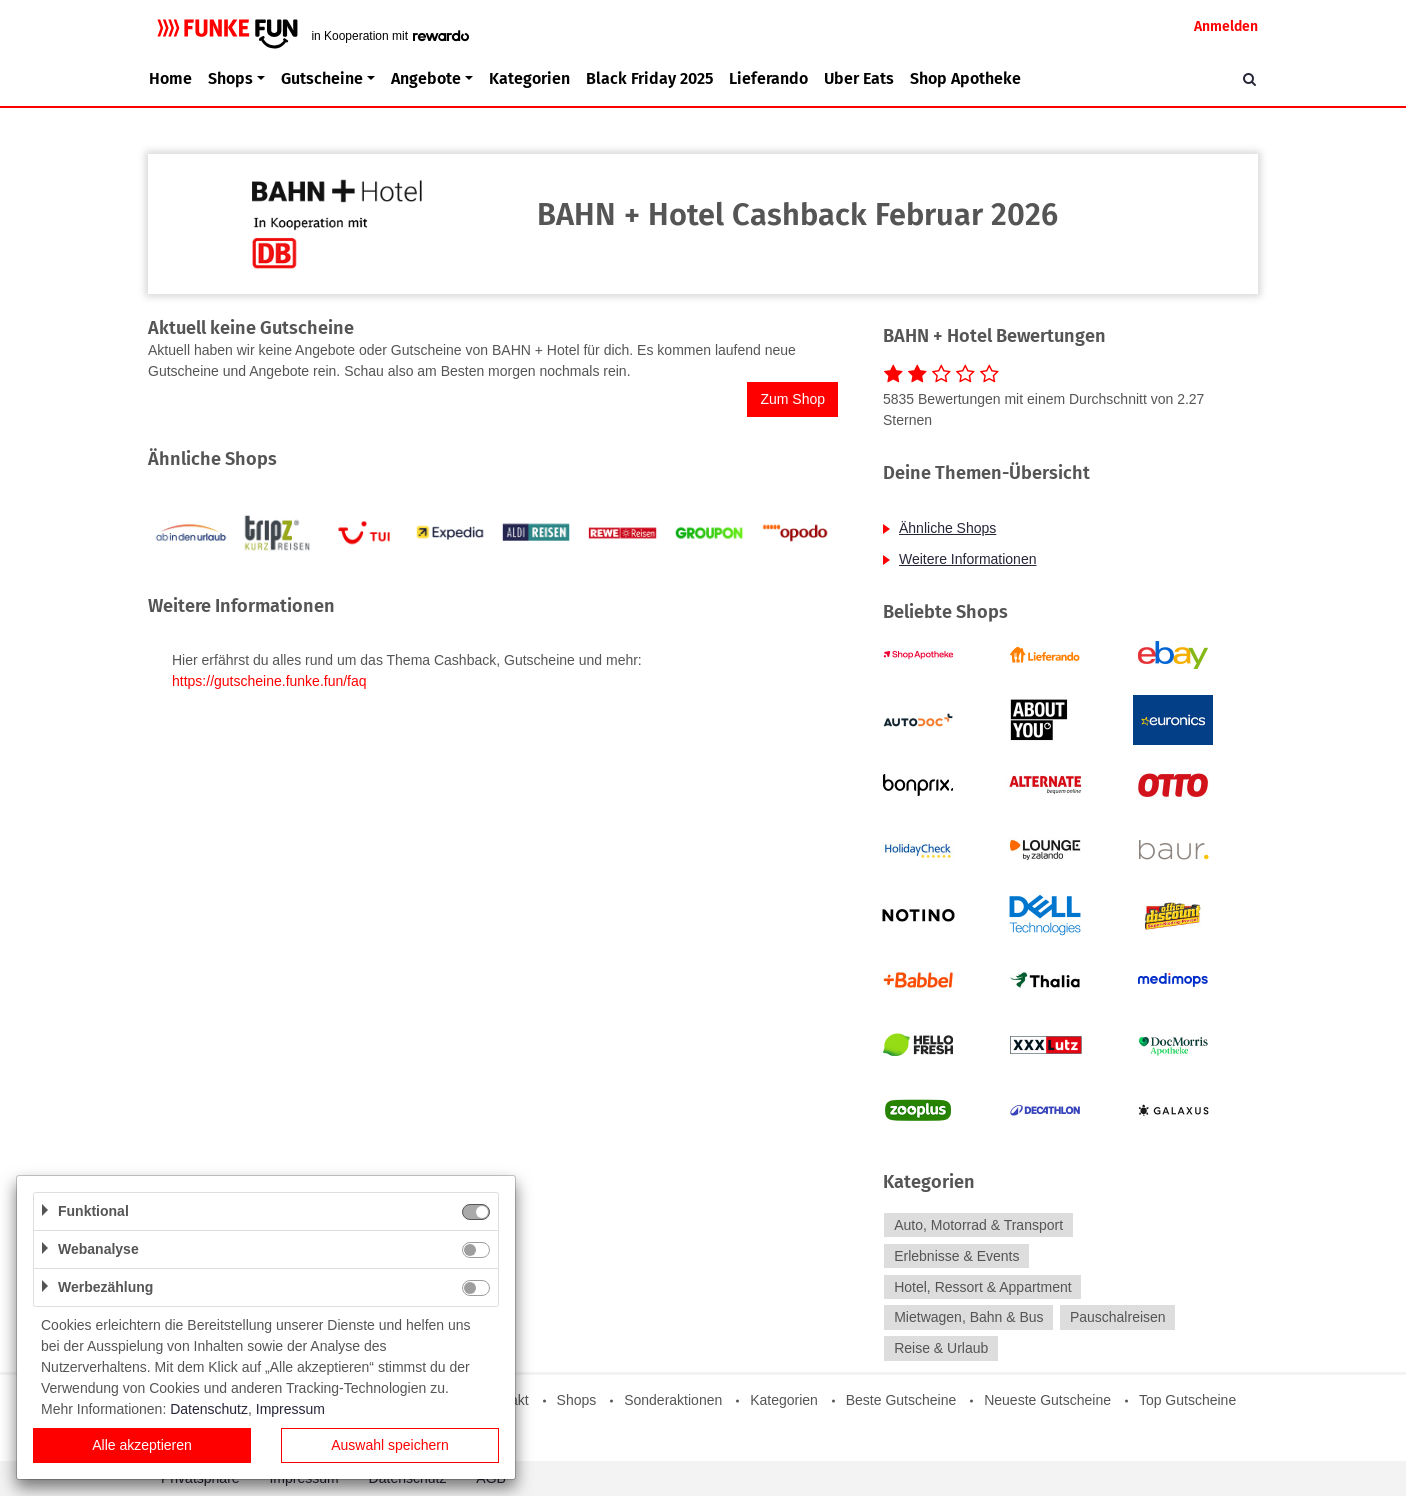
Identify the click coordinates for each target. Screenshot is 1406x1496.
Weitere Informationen (967, 559)
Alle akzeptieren (142, 1445)
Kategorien (529, 78)
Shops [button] (230, 78)
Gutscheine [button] (322, 78)
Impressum (290, 1409)
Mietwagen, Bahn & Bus (968, 1318)
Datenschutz (209, 1409)
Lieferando (768, 78)
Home (170, 78)
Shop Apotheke (965, 78)
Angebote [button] (426, 78)
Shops (577, 1400)
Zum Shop (792, 399)
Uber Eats (859, 78)
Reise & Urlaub (941, 1348)
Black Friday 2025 (649, 78)
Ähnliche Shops (947, 528)
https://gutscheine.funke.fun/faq (269, 681)
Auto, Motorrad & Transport (978, 1225)
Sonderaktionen (673, 1400)
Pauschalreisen (1118, 1318)
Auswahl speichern (390, 1445)
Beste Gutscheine (901, 1400)
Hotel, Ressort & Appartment (982, 1287)
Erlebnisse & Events (956, 1256)
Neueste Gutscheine (1047, 1400)
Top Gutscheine (1187, 1400)
